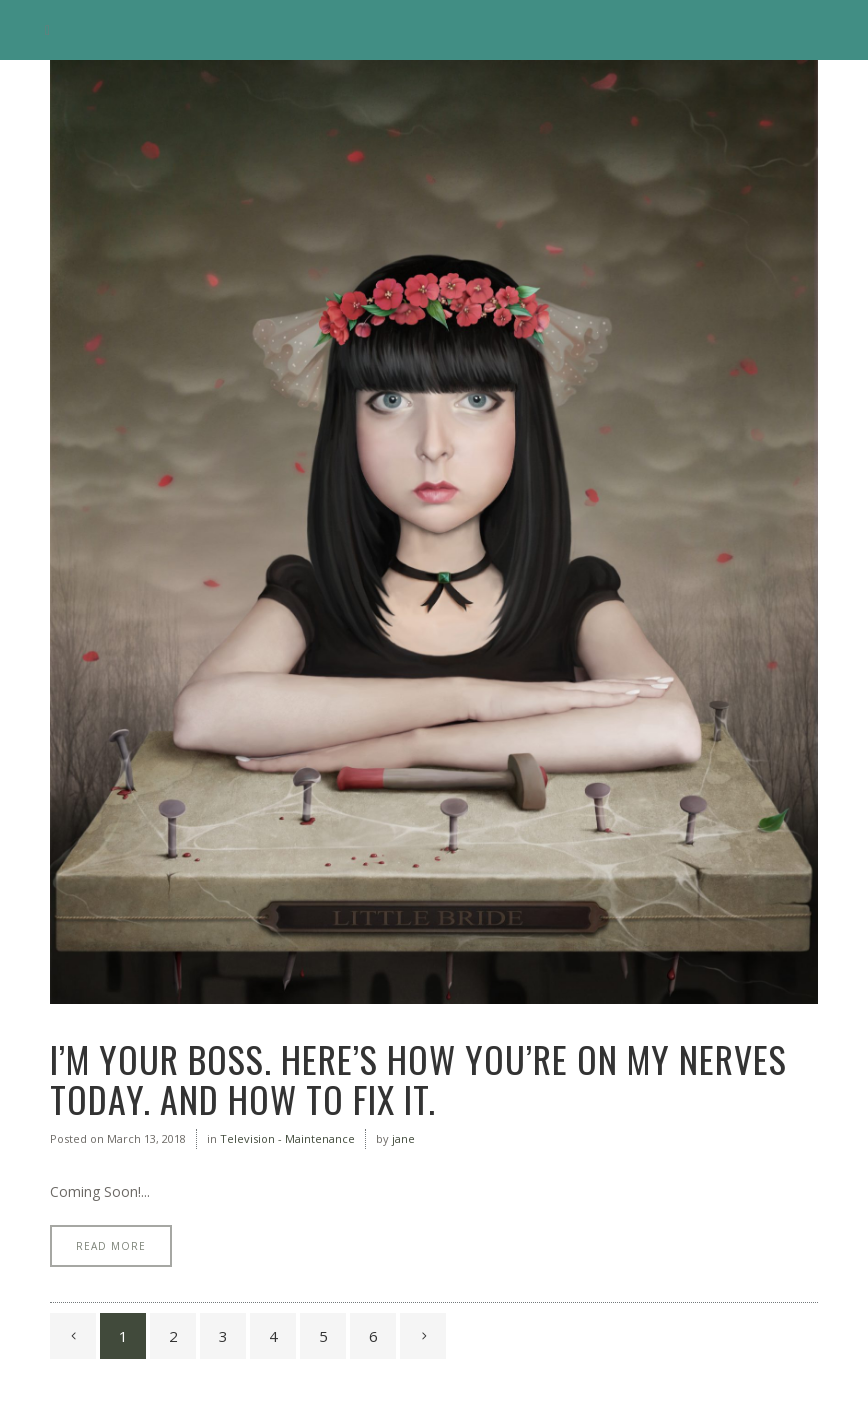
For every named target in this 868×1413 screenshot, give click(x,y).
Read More (111, 1246)
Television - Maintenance (287, 1138)
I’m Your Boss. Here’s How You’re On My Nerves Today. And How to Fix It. (418, 1078)
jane (403, 1138)
